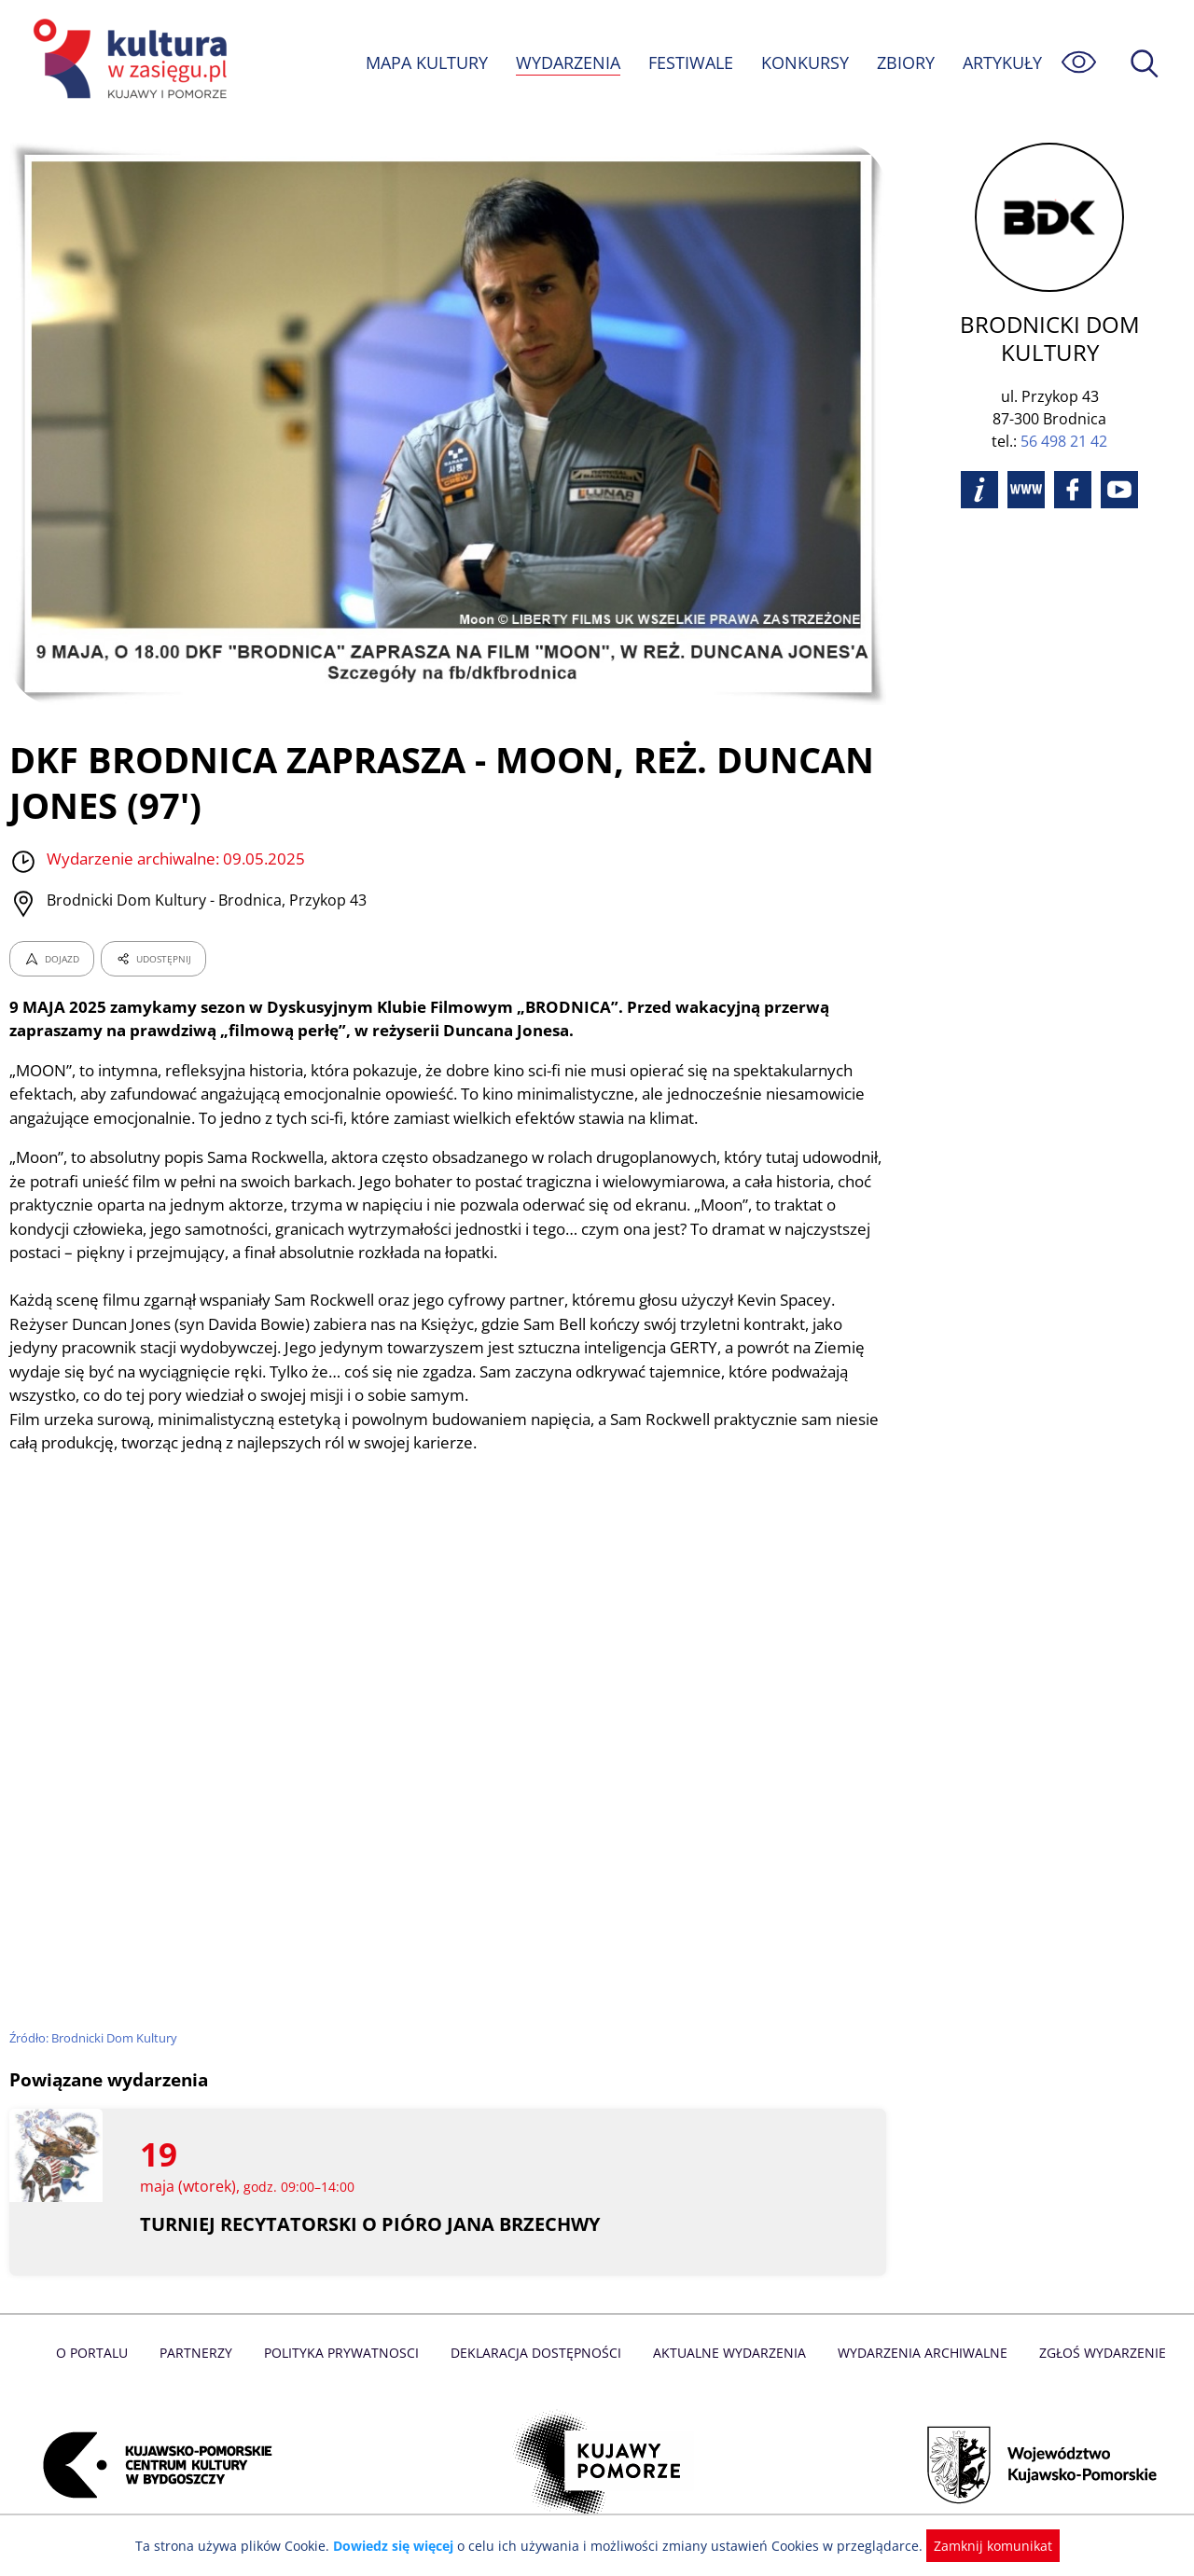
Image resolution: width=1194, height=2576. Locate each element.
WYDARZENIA (566, 62)
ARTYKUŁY (1002, 62)
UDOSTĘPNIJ (153, 958)
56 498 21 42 (1064, 441)
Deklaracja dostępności (537, 2352)
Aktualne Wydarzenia (728, 2352)
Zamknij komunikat (981, 2546)
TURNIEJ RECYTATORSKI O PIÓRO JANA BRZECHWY (370, 2224)
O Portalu (100, 2352)
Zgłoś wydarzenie (1095, 2352)
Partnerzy (202, 2352)
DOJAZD (51, 958)
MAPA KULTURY (424, 62)
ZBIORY (905, 62)
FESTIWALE (690, 62)
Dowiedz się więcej (400, 2546)
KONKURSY (804, 62)
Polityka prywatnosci (346, 2352)
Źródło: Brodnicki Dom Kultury (94, 2037)
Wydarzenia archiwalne (917, 2352)
